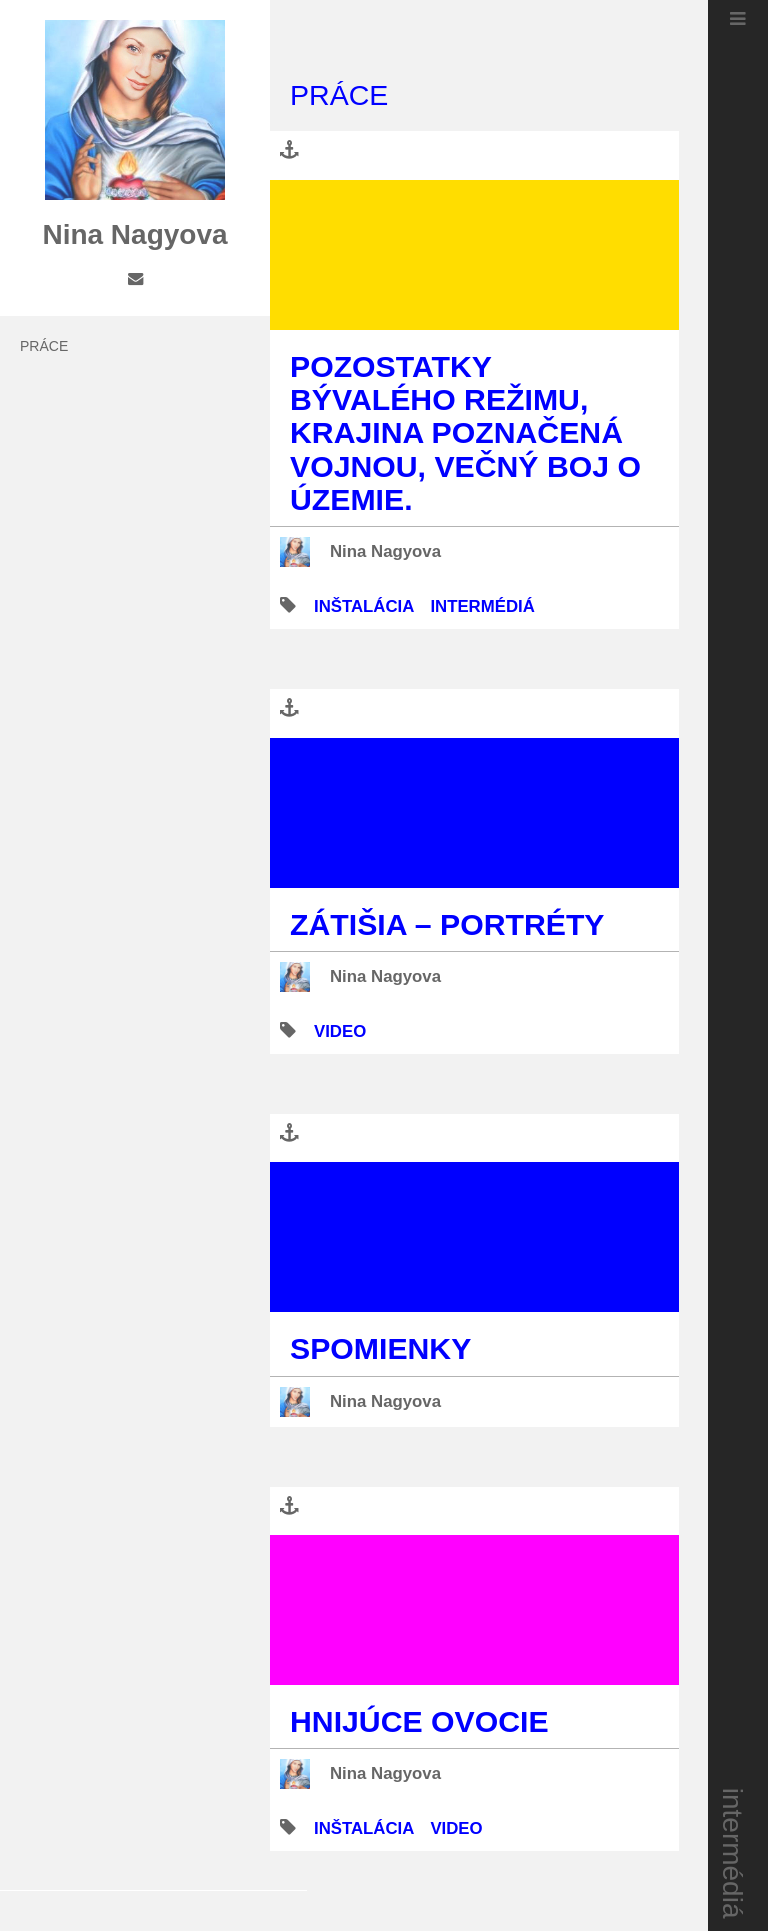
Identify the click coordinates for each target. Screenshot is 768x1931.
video (340, 1031)
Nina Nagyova (385, 551)
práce (44, 346)
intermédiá (733, 1853)
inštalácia (364, 606)
